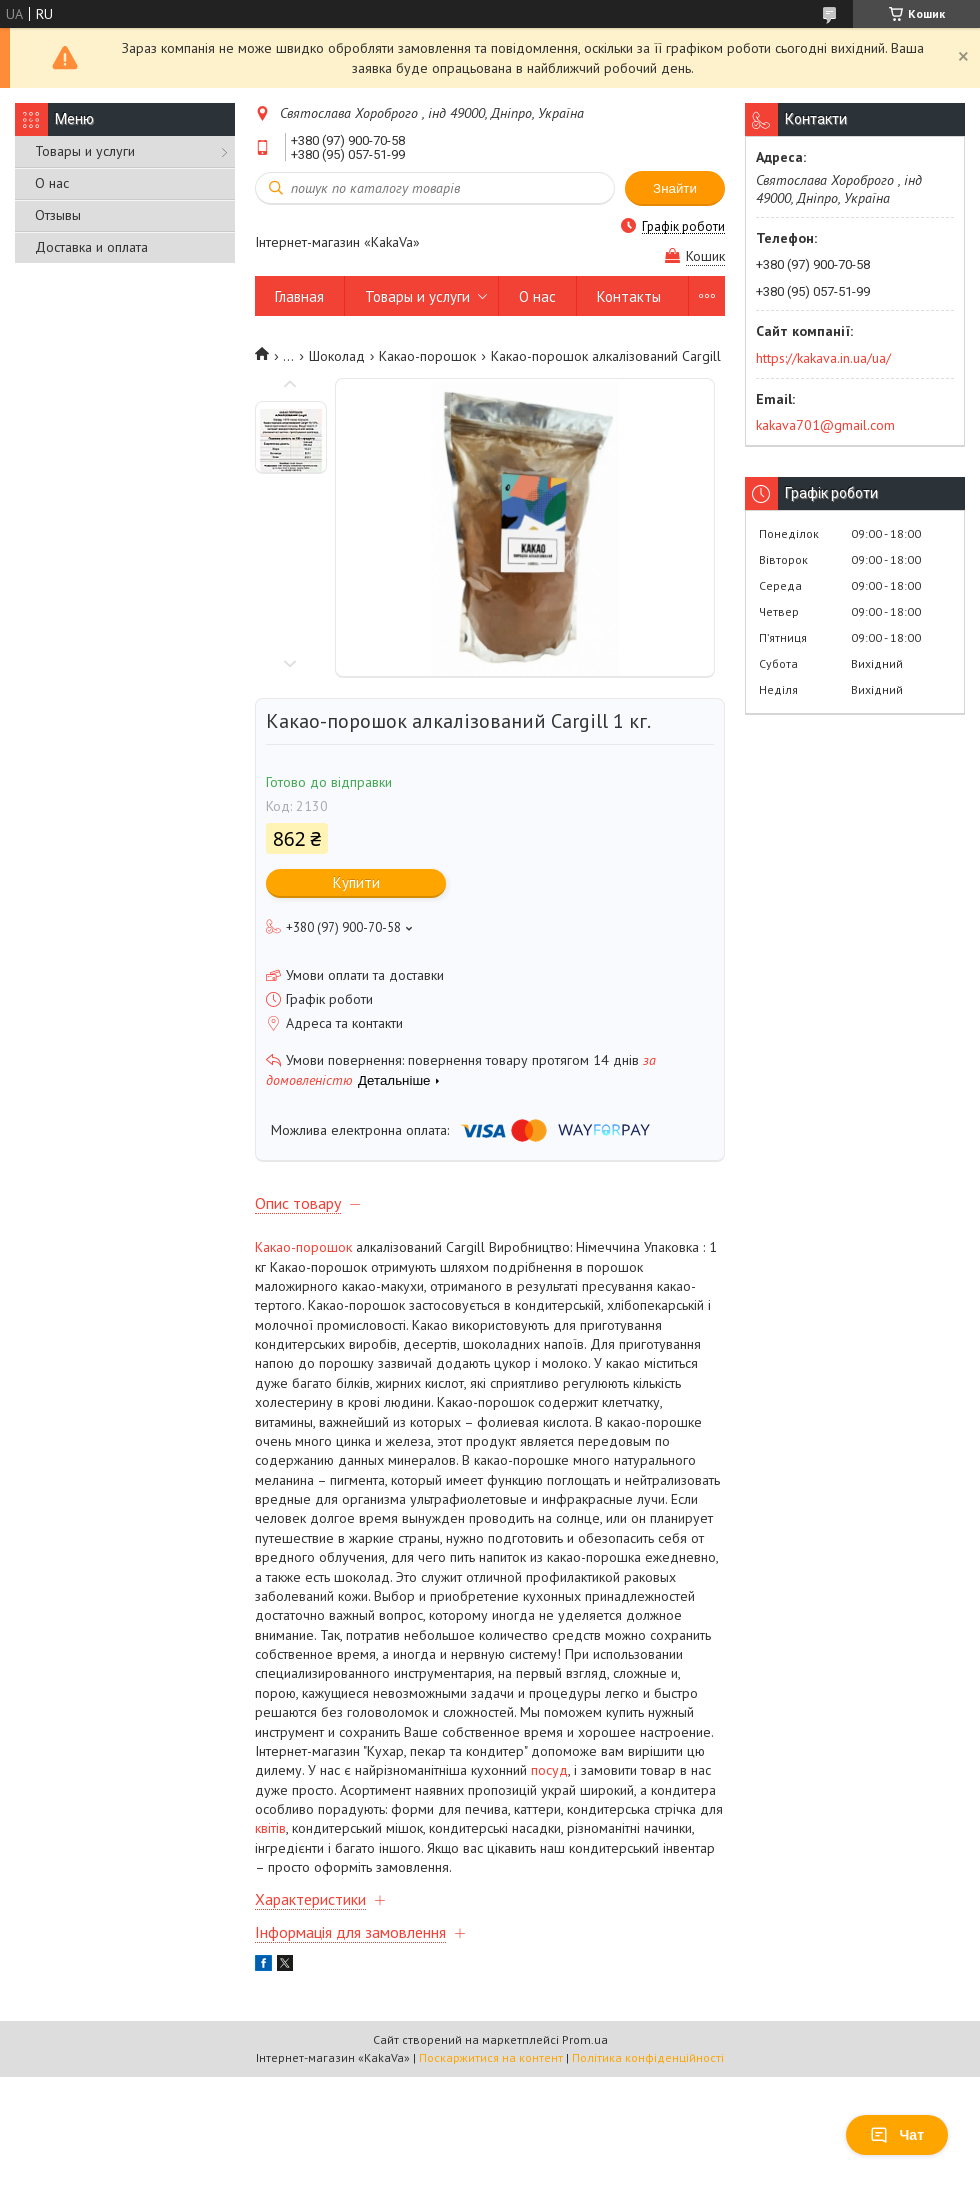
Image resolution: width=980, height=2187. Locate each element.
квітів (270, 1828)
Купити (356, 882)
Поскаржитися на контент (491, 2057)
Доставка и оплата (91, 247)
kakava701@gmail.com (825, 425)
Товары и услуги (85, 151)
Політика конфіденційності (648, 2057)
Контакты (629, 296)
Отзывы (58, 215)
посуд (549, 1770)
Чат (897, 2135)
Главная (299, 296)
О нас (52, 183)
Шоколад (337, 356)
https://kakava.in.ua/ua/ (823, 358)
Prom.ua (585, 2039)
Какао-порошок (427, 356)
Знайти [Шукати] (675, 188)
